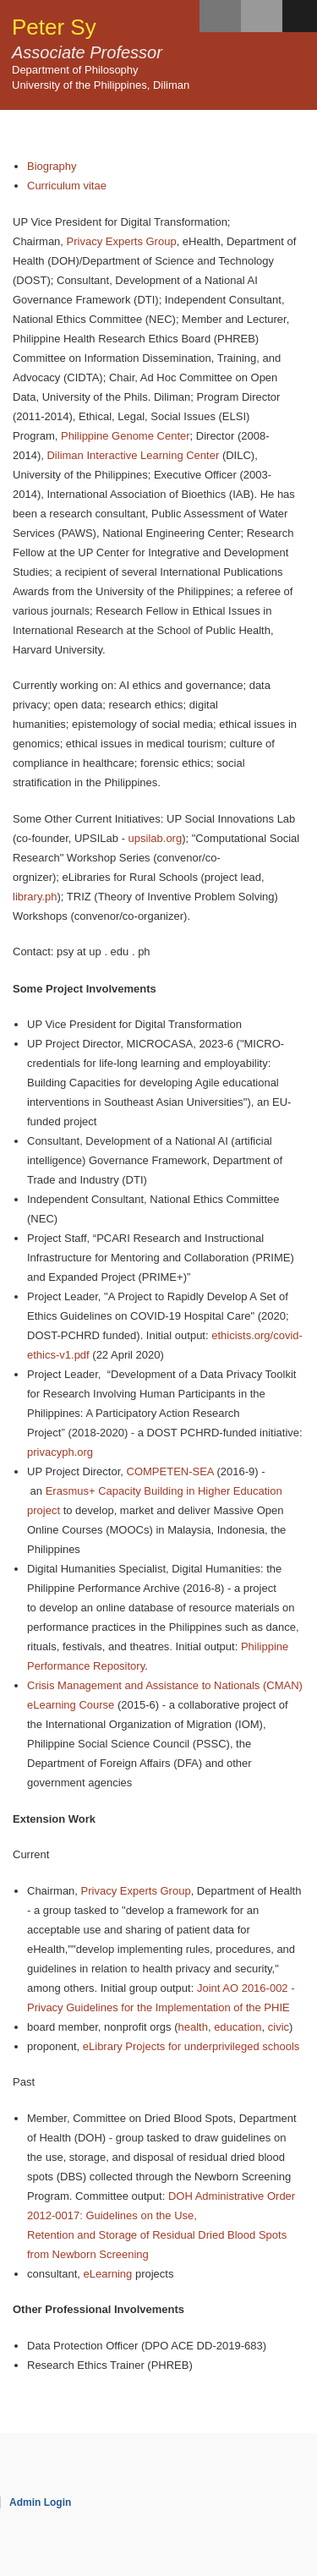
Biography (52, 166)
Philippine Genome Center (125, 435)
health (192, 2027)
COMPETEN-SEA (170, 1471)
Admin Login (40, 2502)
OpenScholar (268, 2523)
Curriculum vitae (67, 185)
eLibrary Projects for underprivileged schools (191, 2046)
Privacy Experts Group (122, 241)
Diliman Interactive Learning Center (132, 455)
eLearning (108, 2273)
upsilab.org (155, 838)
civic (278, 2027)
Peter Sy (54, 27)
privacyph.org (60, 1452)
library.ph (35, 896)
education (237, 2027)
